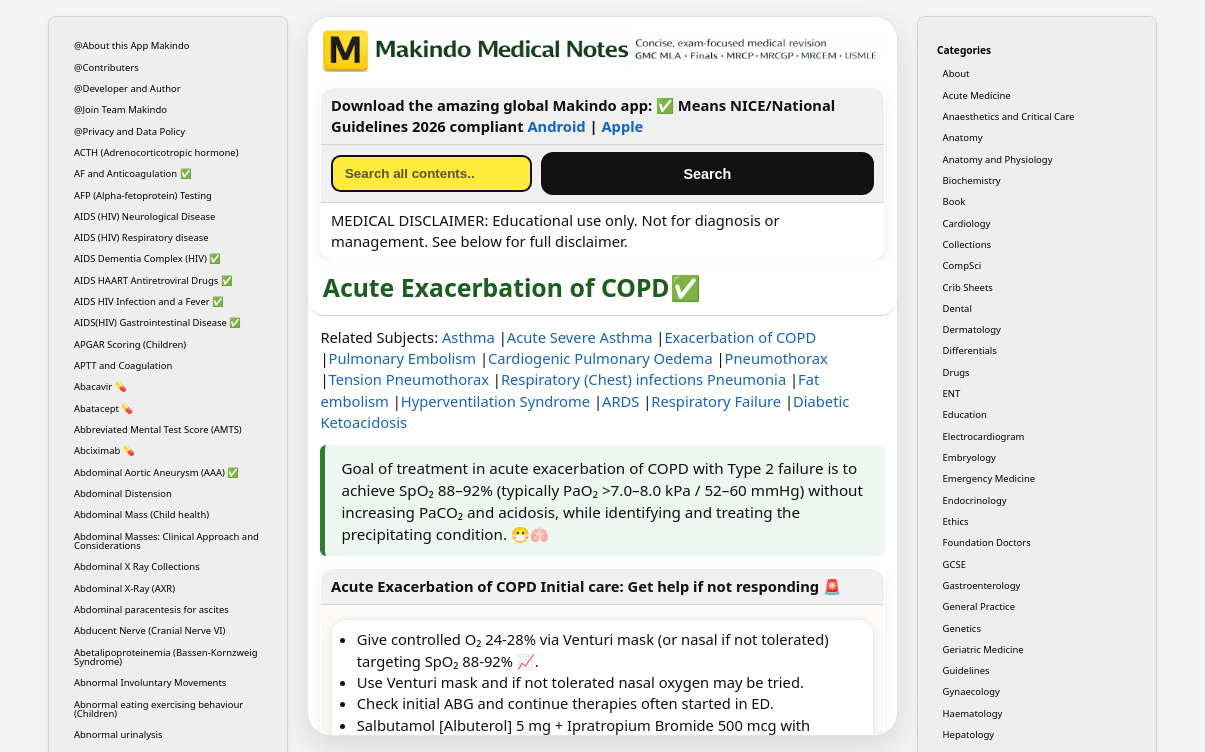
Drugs (956, 372)
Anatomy (963, 137)
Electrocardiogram (984, 436)
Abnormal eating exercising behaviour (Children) (158, 709)
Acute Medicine (977, 95)
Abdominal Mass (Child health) (141, 514)
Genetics (962, 628)
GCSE (954, 564)
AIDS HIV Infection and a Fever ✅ (149, 301)
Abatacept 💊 (104, 408)
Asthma (468, 337)
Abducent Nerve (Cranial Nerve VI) (149, 630)
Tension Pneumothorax (409, 379)
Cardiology (967, 223)
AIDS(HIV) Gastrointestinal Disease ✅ (157, 322)
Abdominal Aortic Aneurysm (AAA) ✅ (156, 472)
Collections (967, 244)
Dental (957, 308)
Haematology (973, 713)
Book (954, 201)
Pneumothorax (776, 358)
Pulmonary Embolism (403, 358)
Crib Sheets (968, 287)
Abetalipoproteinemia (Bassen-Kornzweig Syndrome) (166, 657)
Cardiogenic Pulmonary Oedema (600, 358)
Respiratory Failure (716, 401)
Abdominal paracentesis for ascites (151, 609)
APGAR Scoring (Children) (130, 344)
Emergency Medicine (989, 478)
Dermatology (972, 329)
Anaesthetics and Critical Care (1009, 116)
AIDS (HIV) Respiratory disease (141, 237)
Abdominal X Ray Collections (137, 566)
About (956, 73)
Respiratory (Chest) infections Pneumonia (643, 379)
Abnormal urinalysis (118, 734)
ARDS (620, 401)
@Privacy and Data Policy (129, 131)
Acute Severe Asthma (580, 337)
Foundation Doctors (987, 542)
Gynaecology (971, 691)
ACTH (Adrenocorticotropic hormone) (156, 152)
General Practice (979, 606)
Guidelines (966, 670)
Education (965, 414)
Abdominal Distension (123, 493)
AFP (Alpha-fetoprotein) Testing (143, 195)
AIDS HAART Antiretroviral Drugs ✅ (153, 280)
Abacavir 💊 (100, 386)
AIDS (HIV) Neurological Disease (144, 216)
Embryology (969, 457)
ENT (952, 393)
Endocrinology (975, 500)
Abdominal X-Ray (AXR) (124, 588)
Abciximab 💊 (104, 450)
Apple (622, 126)
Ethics (956, 521)
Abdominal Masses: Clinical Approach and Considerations (166, 541)
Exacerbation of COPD (740, 337)
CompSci (962, 265)
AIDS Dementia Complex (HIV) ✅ (147, 258)
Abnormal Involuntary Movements (150, 682)
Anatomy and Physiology (998, 159)
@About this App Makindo (132, 45)
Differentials (970, 350)
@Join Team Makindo (120, 109)
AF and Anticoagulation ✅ (133, 173)
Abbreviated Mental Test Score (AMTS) (158, 429)
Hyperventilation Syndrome (495, 401)
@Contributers (106, 67)
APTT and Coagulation (123, 365)
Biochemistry (972, 180)
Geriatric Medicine (983, 649)
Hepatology (968, 734)
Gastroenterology (982, 585)
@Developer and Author (127, 88)
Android (556, 126)
